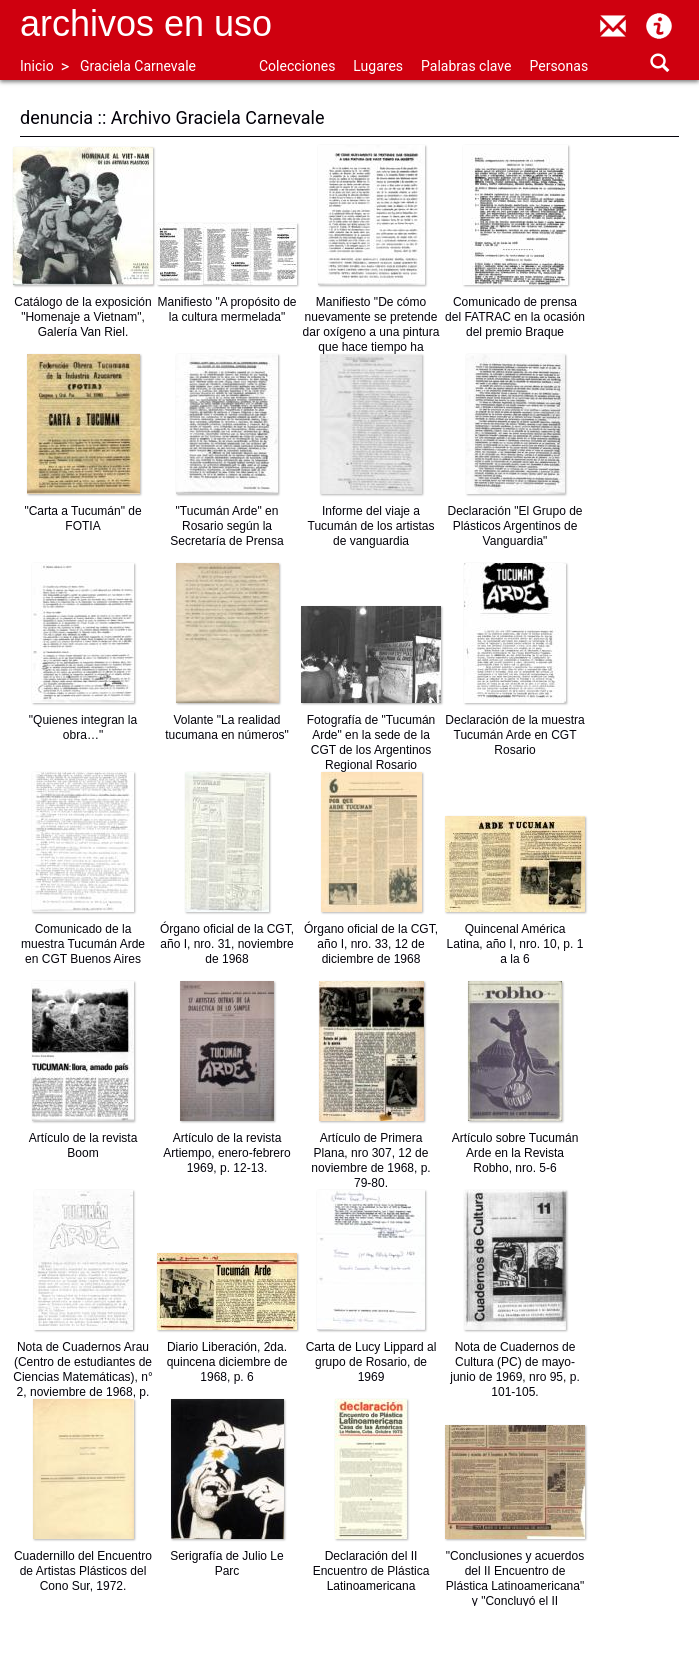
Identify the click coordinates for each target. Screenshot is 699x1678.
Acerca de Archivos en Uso (659, 26)
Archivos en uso (146, 23)
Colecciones (297, 66)
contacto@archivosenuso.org (613, 26)
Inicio (37, 66)
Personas (558, 66)
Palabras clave (466, 66)
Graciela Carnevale (138, 66)
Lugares (378, 66)
